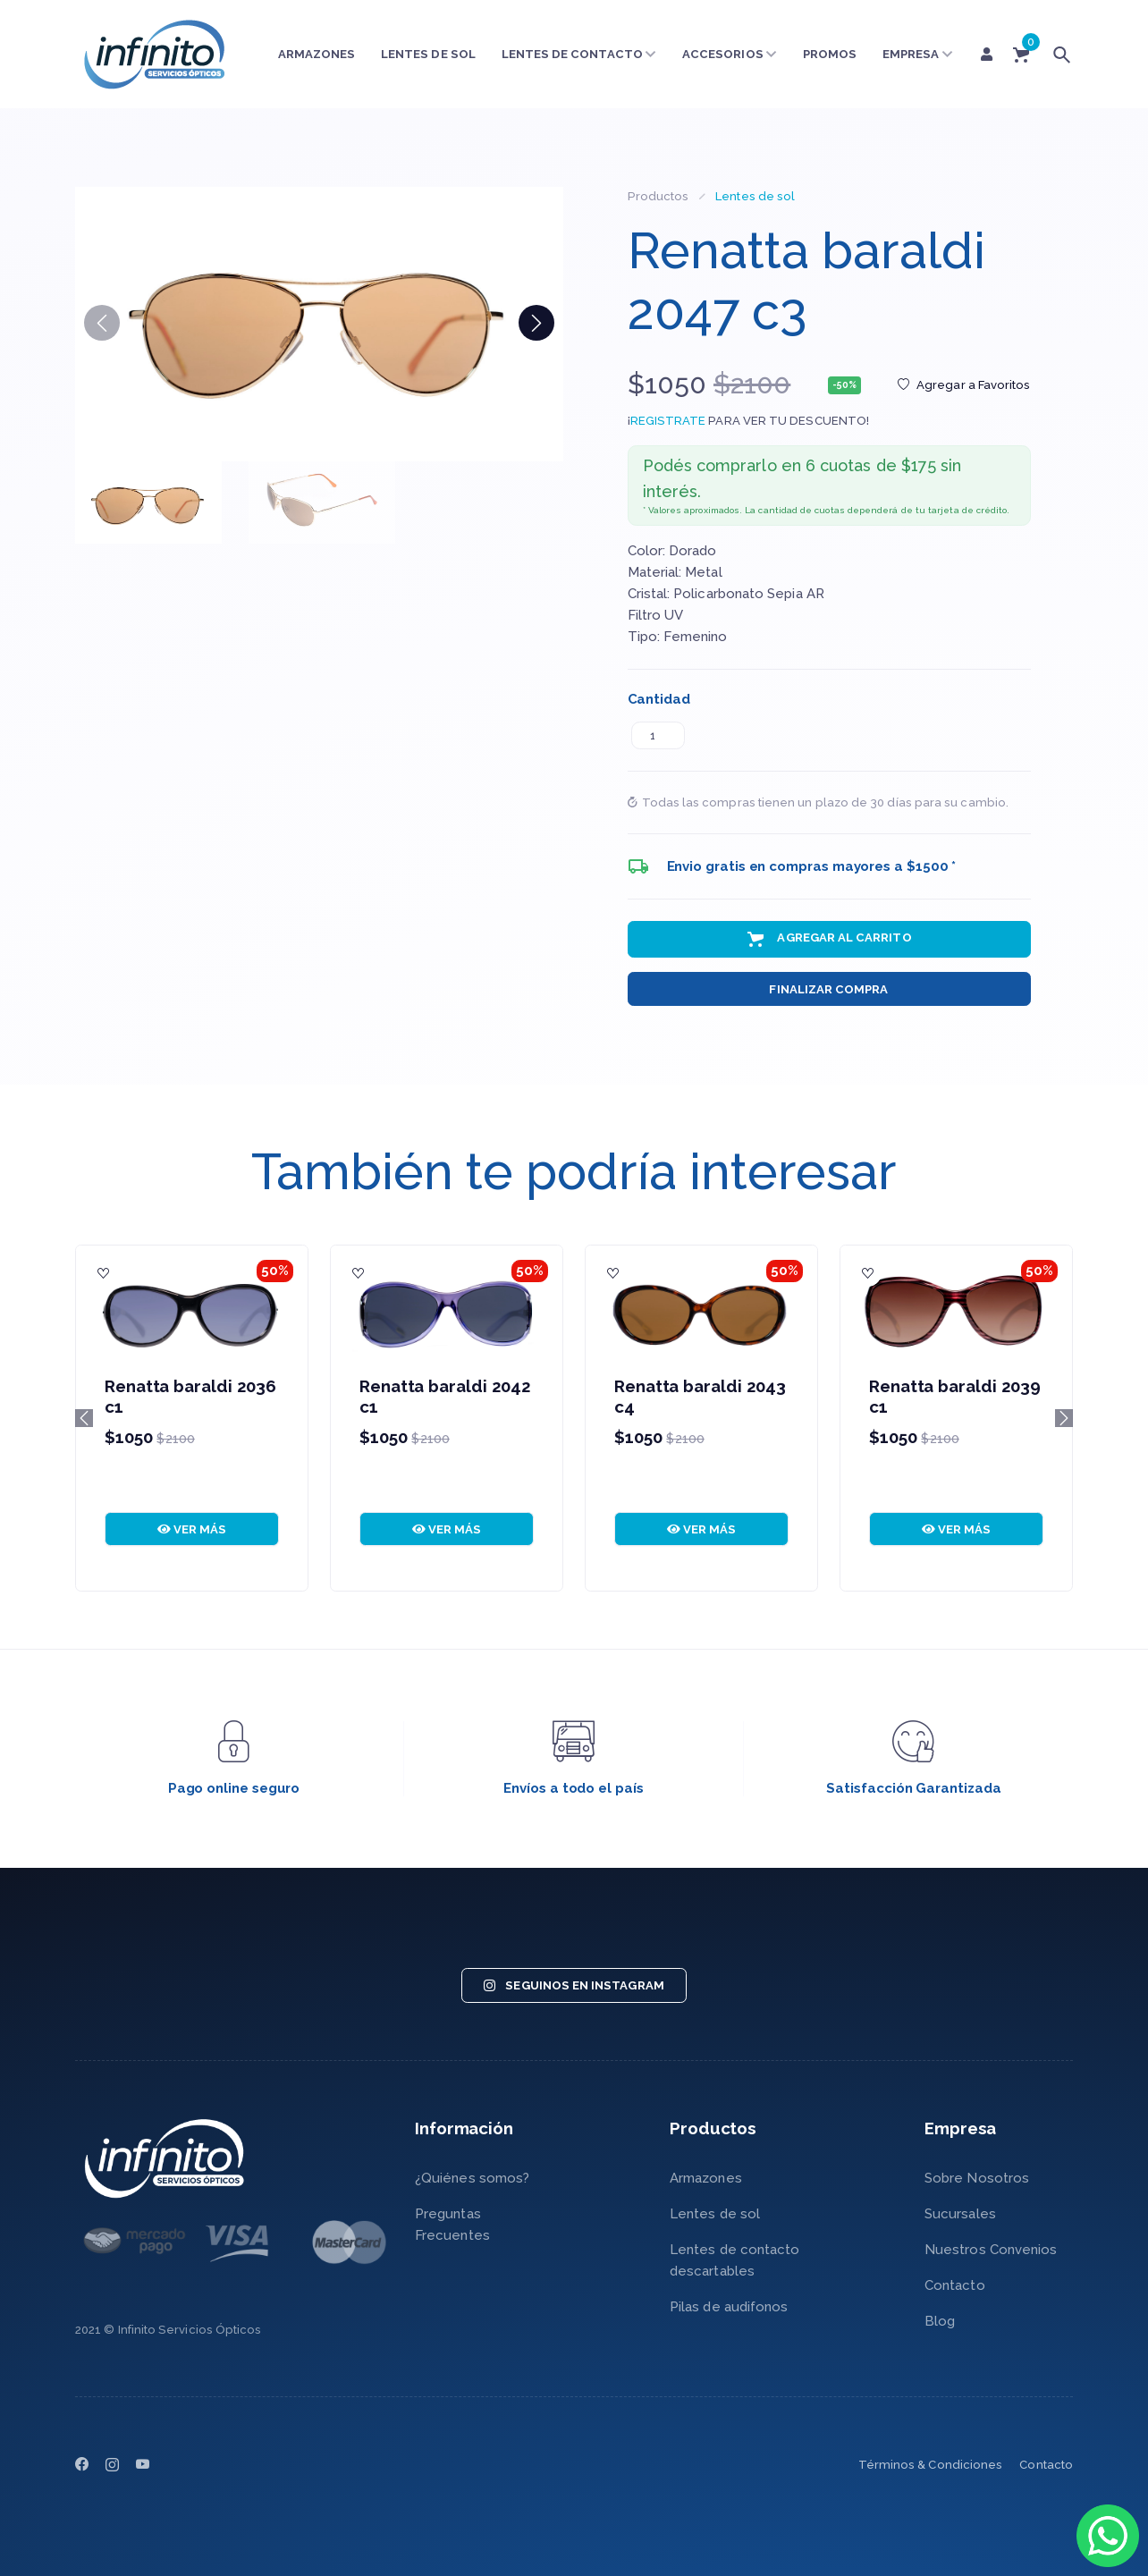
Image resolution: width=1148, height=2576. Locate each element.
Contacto (954, 2285)
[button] (536, 323)
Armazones (317, 54)
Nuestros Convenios (990, 2250)
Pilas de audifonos (729, 2307)
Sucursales (960, 2214)
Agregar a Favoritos (964, 385)
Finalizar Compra (828, 989)
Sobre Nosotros (976, 2178)
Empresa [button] (917, 54)
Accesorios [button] (729, 54)
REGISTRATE (668, 420)
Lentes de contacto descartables (734, 2260)
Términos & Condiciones (930, 2464)
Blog (939, 2321)
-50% (844, 385)
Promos (830, 54)
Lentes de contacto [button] (579, 54)
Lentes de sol (428, 54)
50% (275, 1271)
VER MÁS (192, 1529)
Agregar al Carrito (828, 939)
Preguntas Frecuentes (452, 2224)
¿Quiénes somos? (472, 2178)
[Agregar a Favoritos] (103, 1273)
